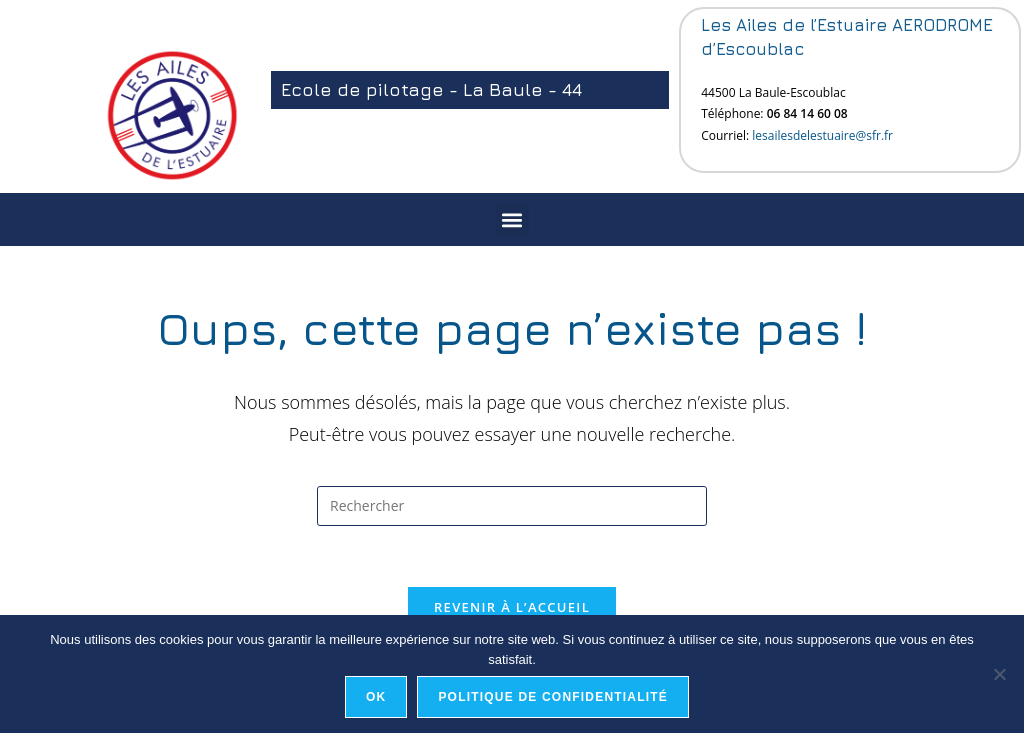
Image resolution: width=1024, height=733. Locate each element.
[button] (512, 219)
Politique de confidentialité (553, 697)
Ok (376, 697)
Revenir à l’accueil (512, 607)
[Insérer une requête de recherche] (512, 506)
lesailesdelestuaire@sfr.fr (822, 135)
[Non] (999, 674)
